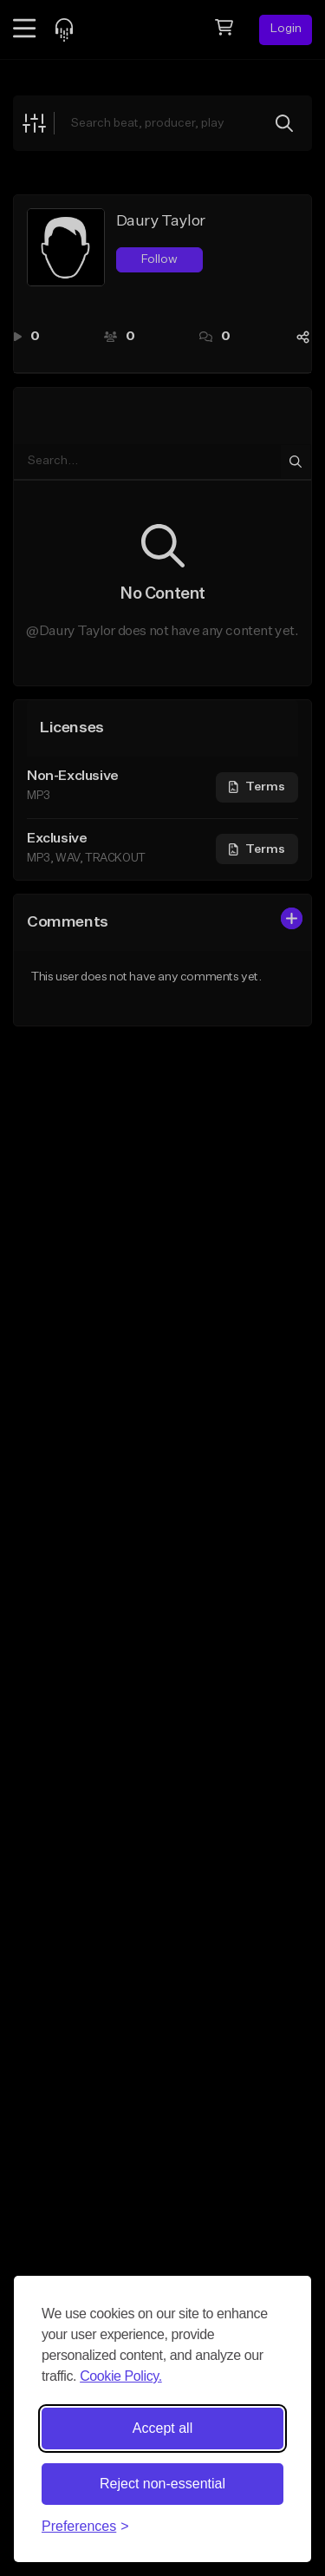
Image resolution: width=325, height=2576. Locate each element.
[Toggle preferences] (85, 2526)
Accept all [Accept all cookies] (162, 2428)
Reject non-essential (162, 2483)
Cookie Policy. (121, 2376)
